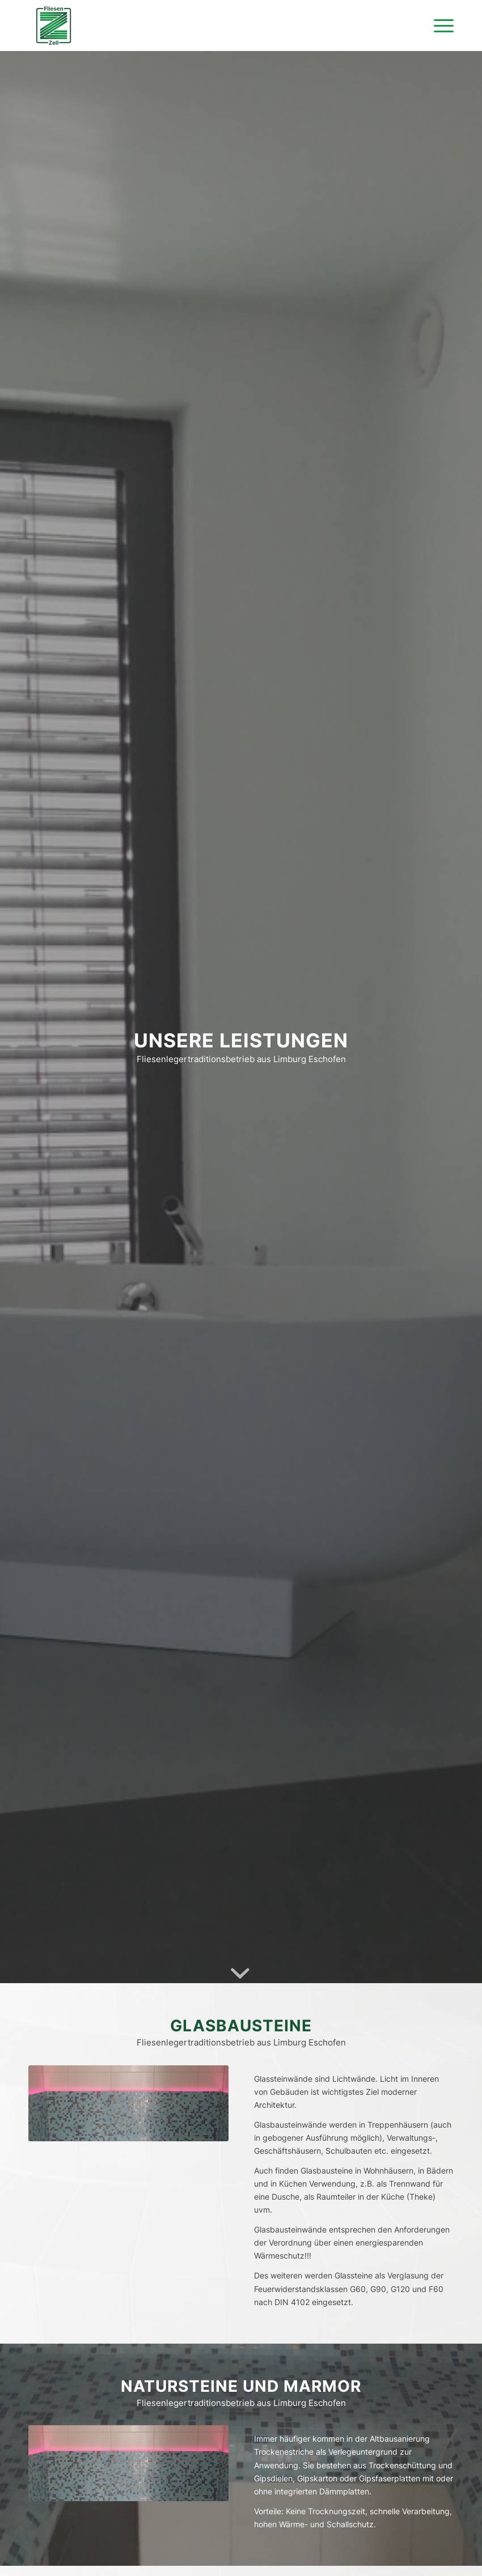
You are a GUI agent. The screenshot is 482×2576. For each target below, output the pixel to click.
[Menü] (438, 25)
